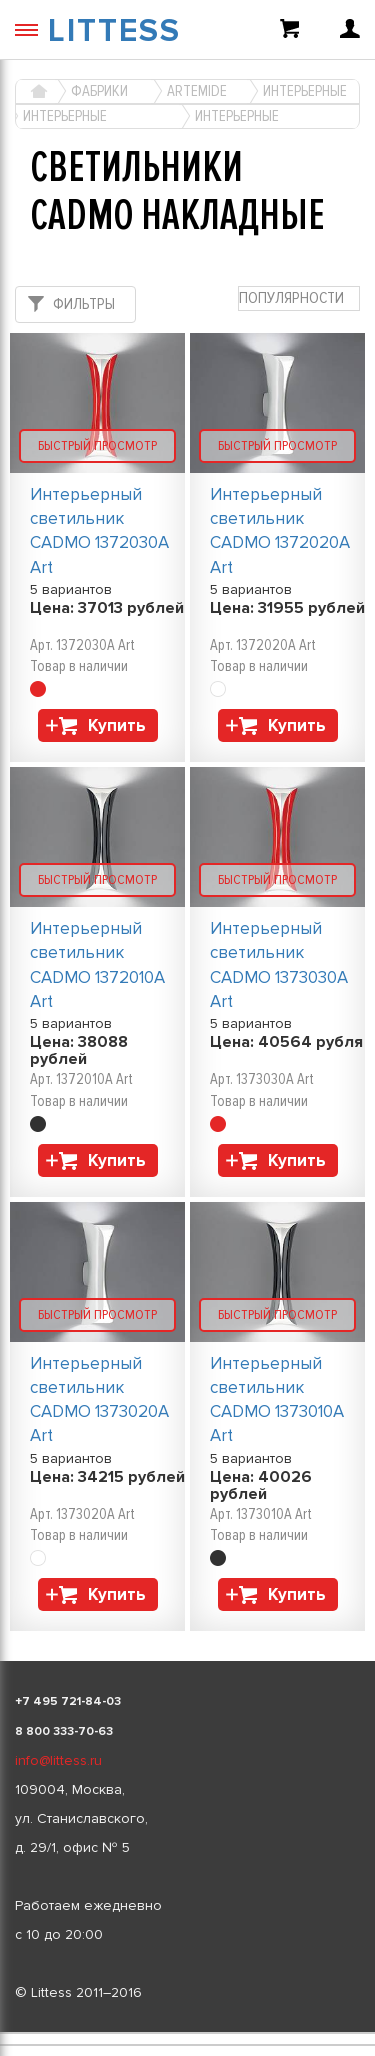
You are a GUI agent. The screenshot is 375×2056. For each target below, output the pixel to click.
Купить (117, 725)
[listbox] (187, 2033)
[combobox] (299, 298)
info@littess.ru (58, 1760)
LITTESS (114, 31)
